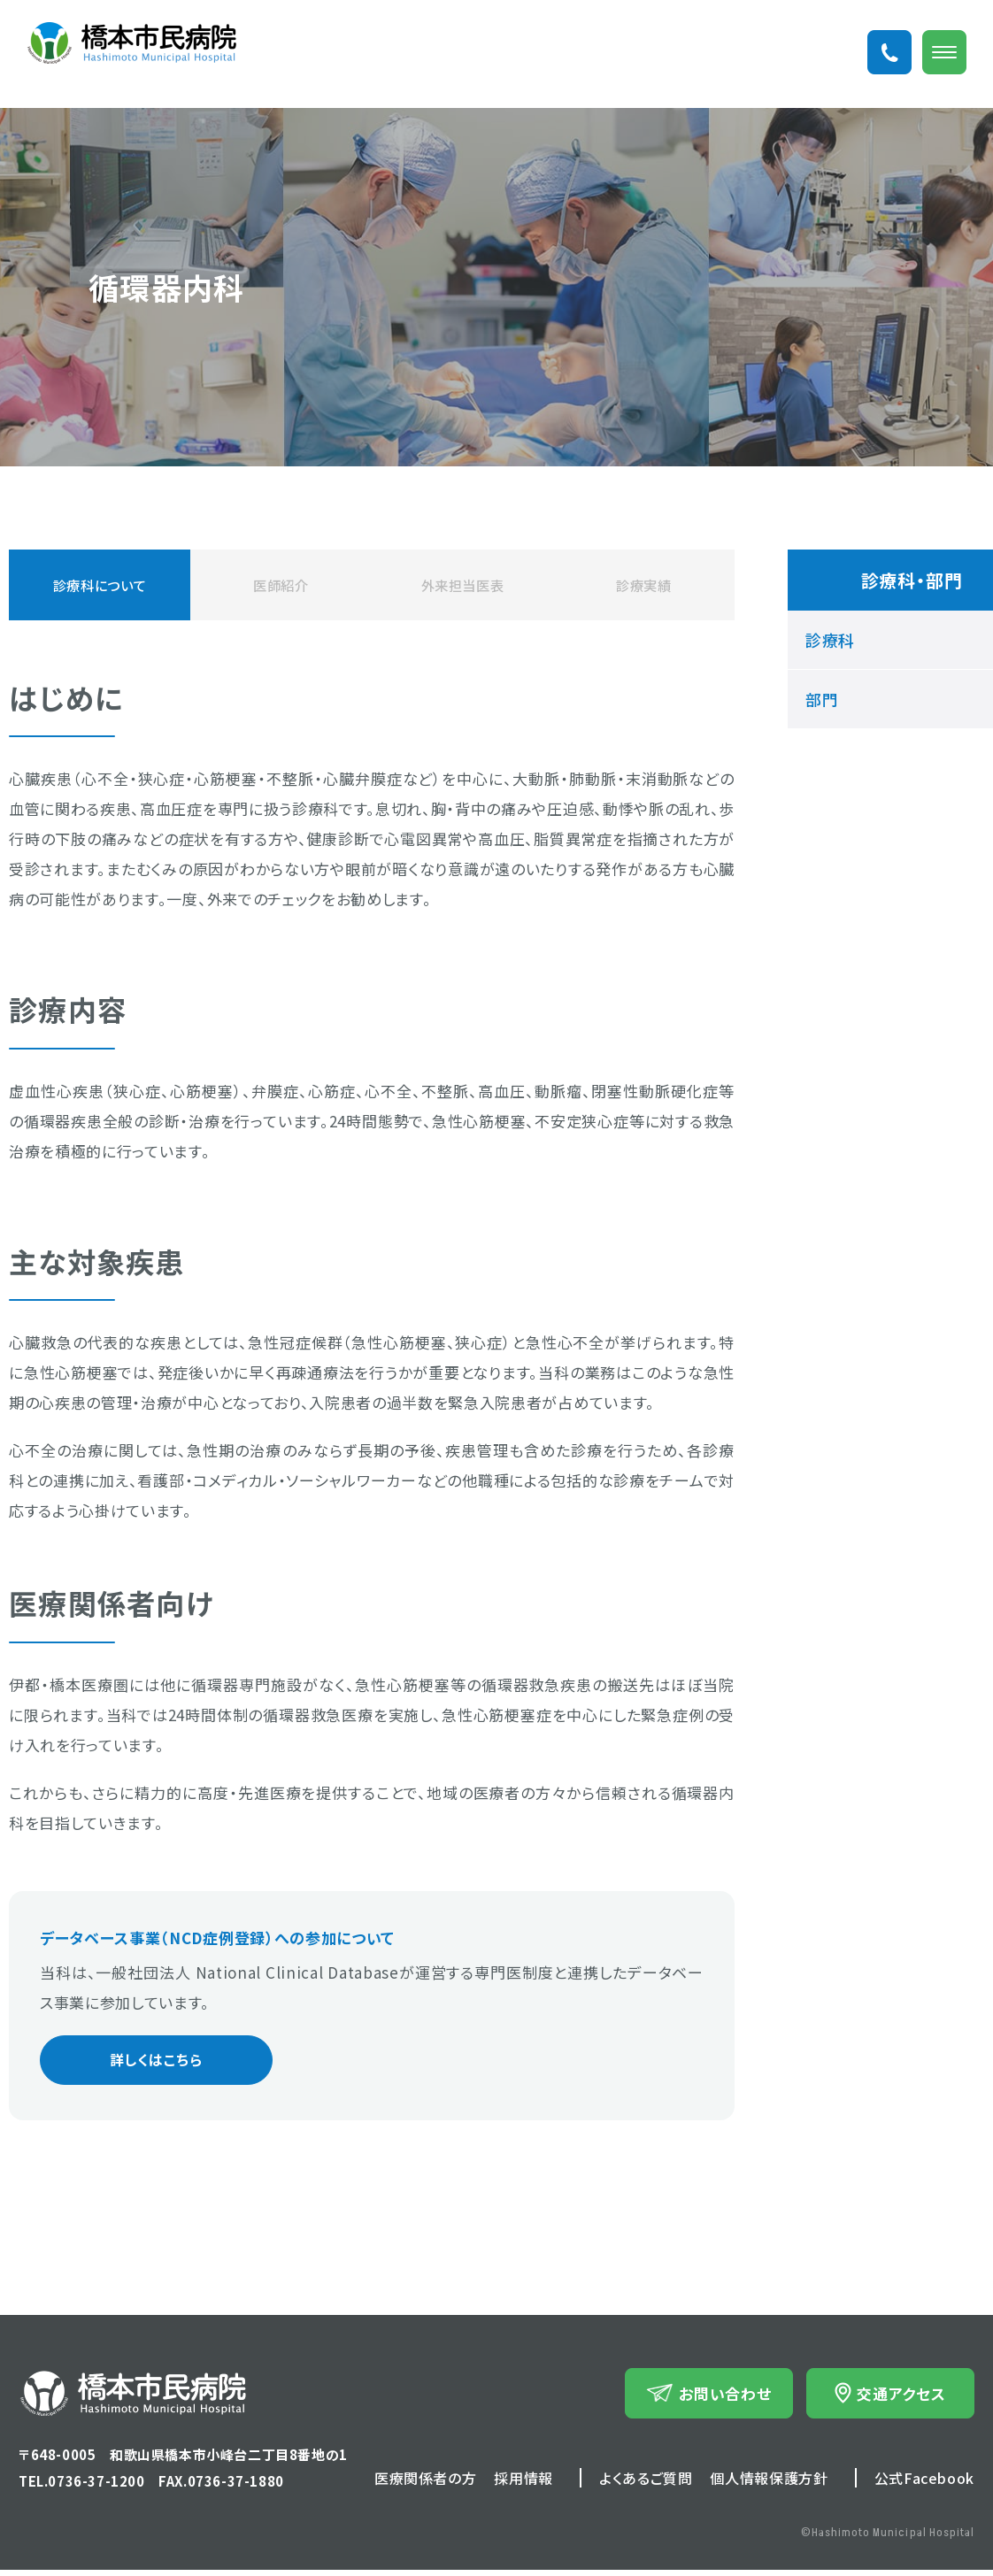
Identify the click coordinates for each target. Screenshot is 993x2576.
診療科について (100, 584)
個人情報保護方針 (769, 2484)
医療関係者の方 (425, 2484)
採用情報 (523, 2484)
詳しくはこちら (139, 2062)
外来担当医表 (462, 584)
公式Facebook (924, 2484)
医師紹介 (281, 584)
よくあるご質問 (645, 2484)
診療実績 (643, 584)
